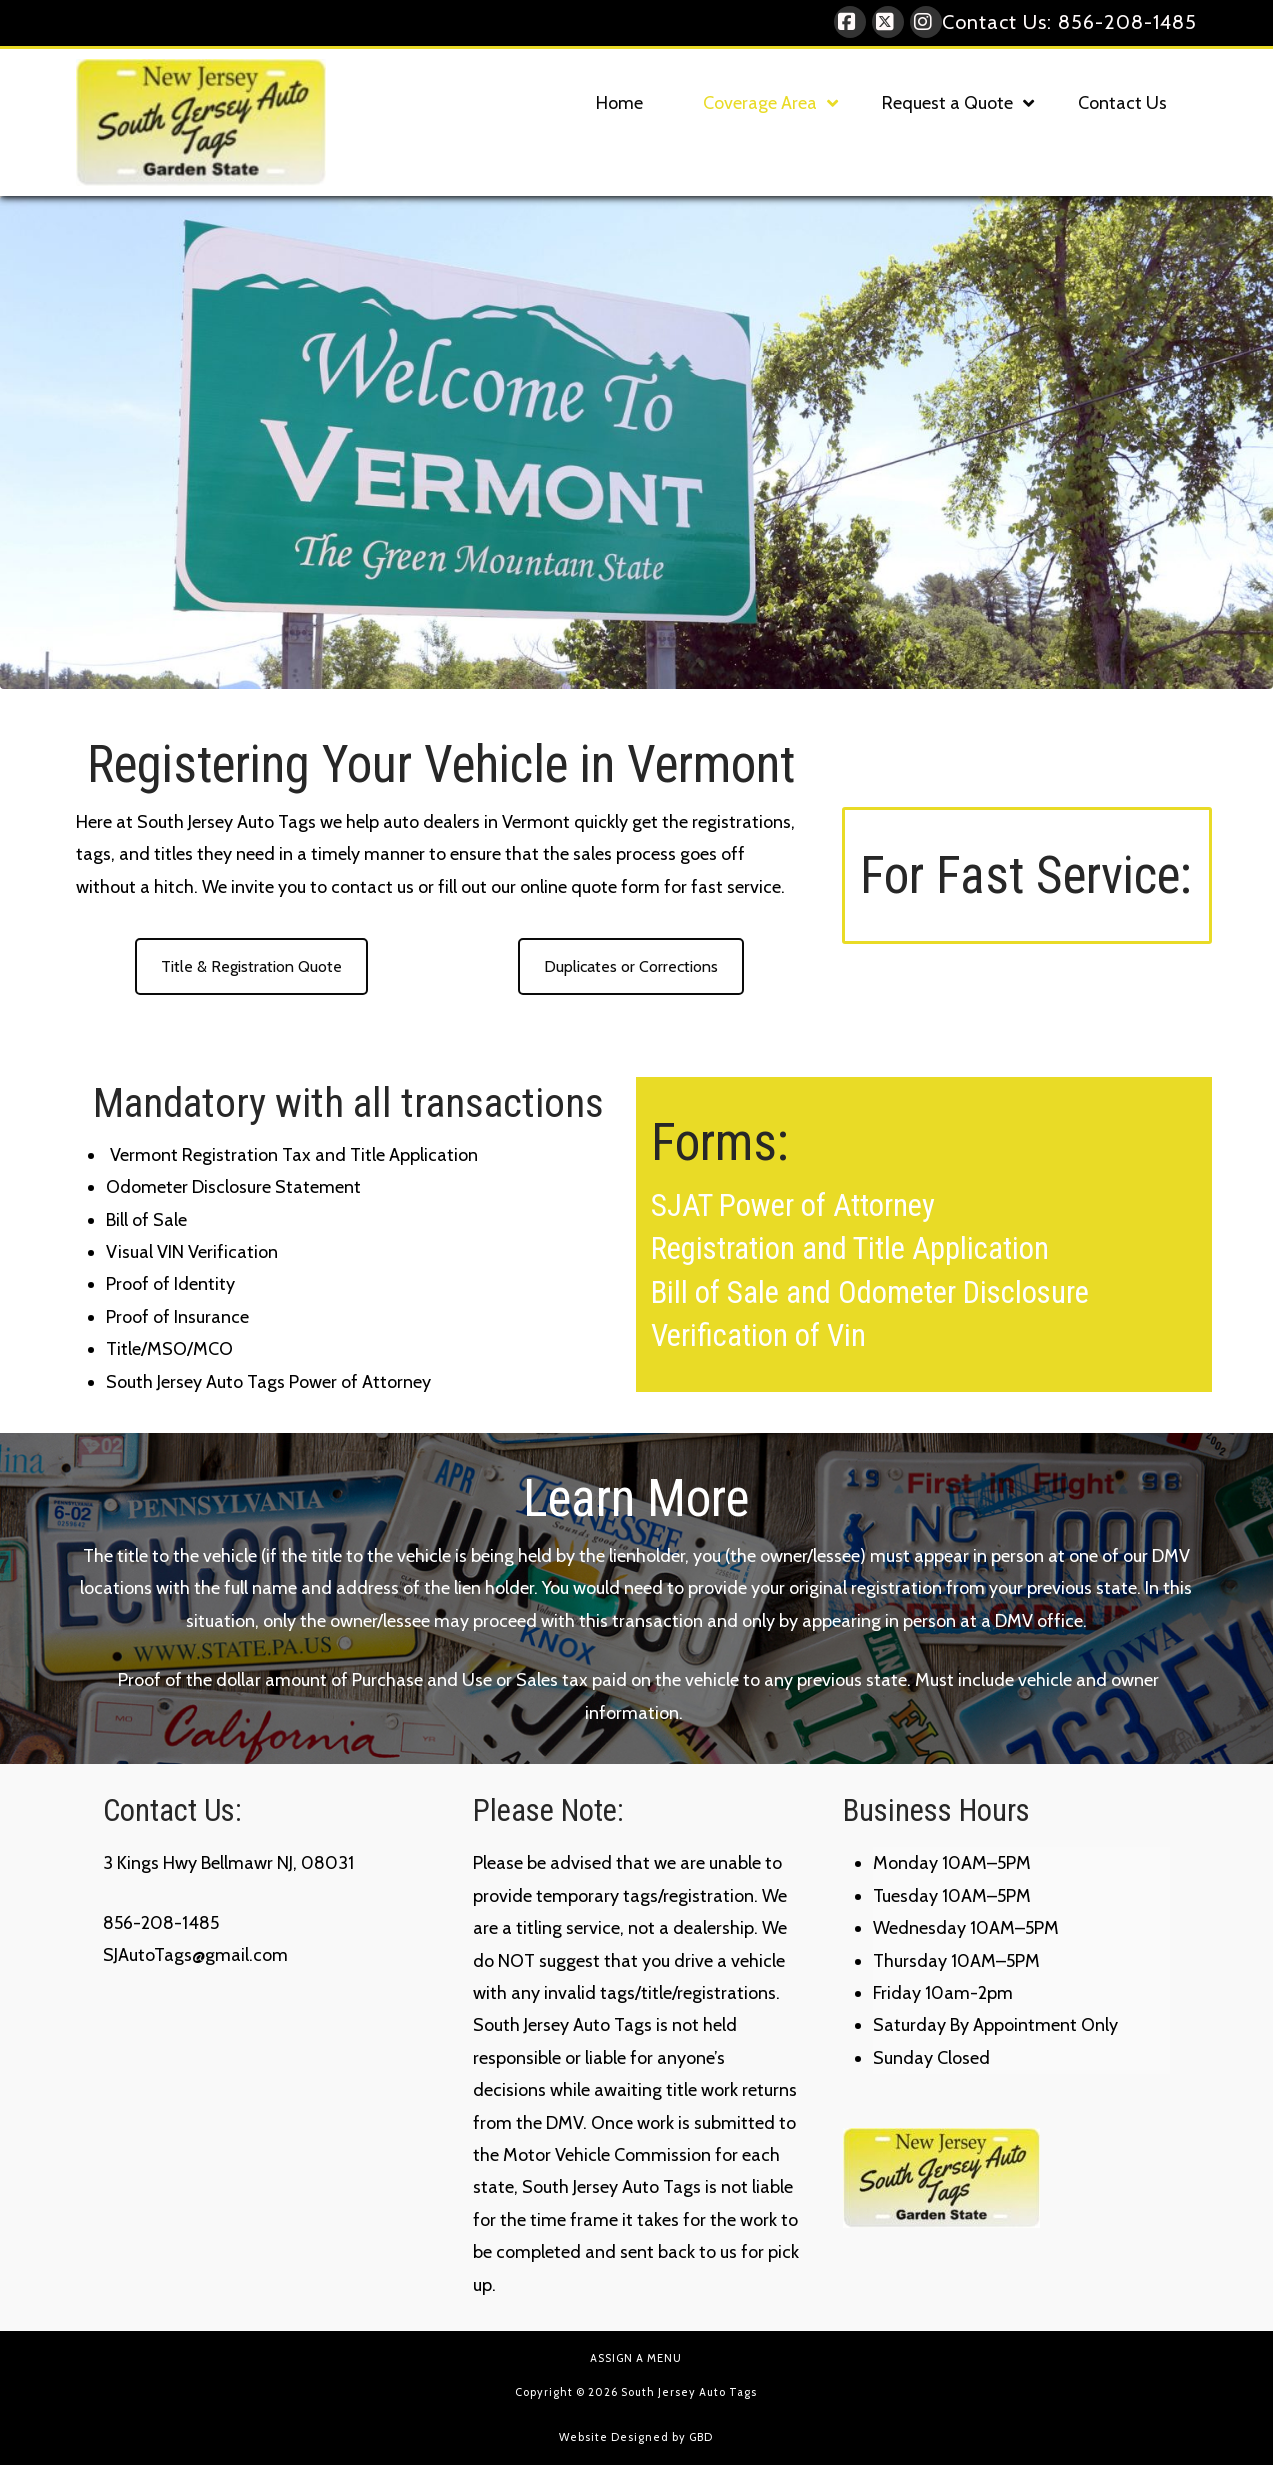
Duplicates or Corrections (631, 966)
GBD (701, 2437)
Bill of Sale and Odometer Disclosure (870, 1292)
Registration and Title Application (850, 1248)
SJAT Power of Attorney (793, 1205)
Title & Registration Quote (251, 966)
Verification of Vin (758, 1335)
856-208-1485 (1127, 22)
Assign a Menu (636, 2358)
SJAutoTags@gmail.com (195, 1955)
